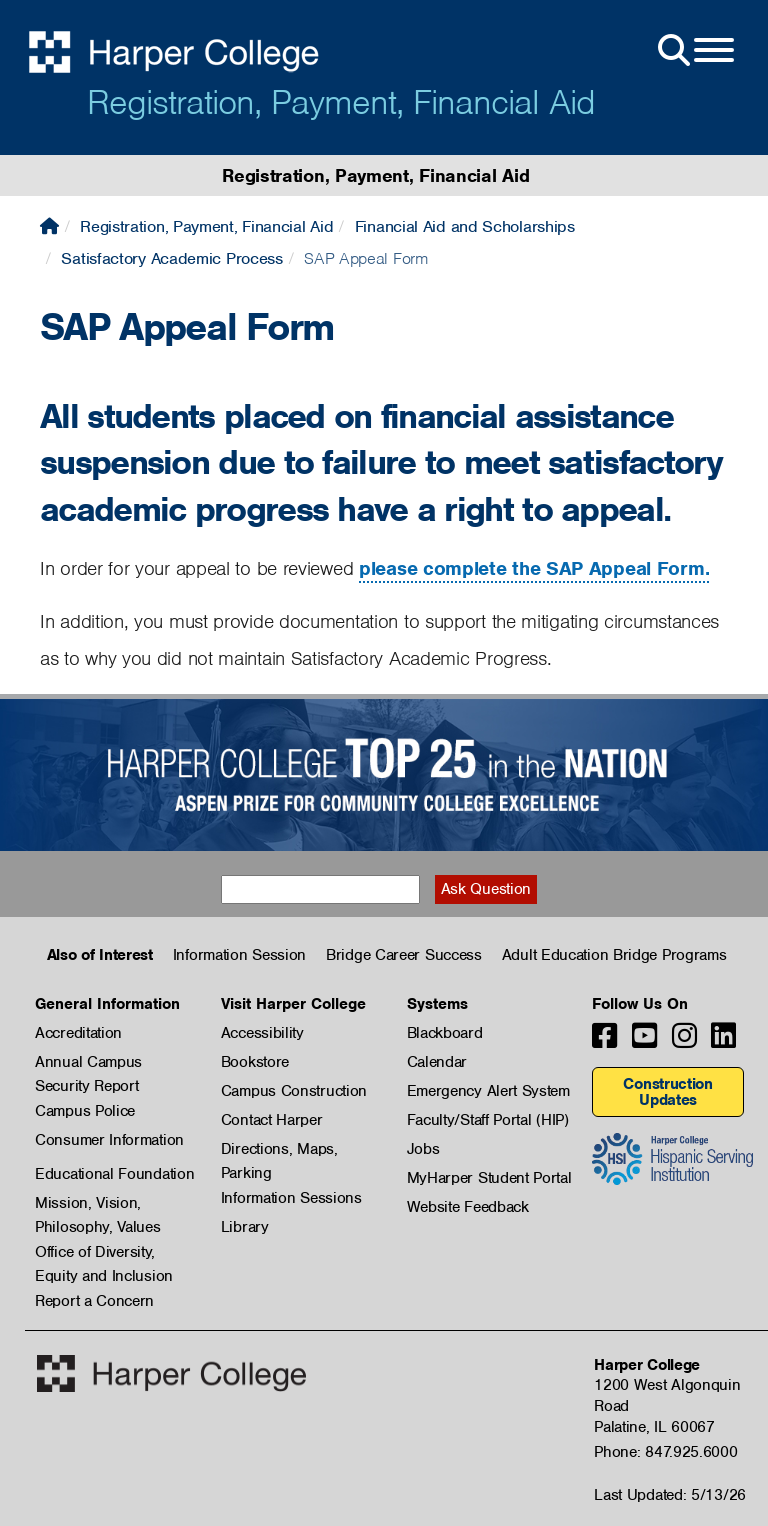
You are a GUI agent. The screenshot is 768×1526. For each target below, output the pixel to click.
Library (245, 1227)
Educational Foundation (114, 1174)
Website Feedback (468, 1207)
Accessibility (262, 1033)
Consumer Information (109, 1140)
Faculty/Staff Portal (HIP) (488, 1120)
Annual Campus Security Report (88, 1063)
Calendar (437, 1062)
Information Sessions (291, 1198)
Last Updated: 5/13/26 (670, 1495)
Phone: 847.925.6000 (665, 1452)
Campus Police (85, 1111)
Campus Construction (294, 1091)
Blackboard (445, 1033)
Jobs (423, 1149)
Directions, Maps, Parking (279, 1150)
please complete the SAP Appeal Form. (534, 568)
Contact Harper (272, 1120)
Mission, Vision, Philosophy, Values (98, 1204)
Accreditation (78, 1033)
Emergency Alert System (488, 1091)
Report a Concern (94, 1301)
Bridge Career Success (404, 955)
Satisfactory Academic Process (171, 258)
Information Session (239, 955)
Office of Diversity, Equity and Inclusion (104, 1253)
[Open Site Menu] (694, 51)
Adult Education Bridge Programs (614, 955)
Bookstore (255, 1062)
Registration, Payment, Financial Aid (341, 102)
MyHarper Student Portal (489, 1178)
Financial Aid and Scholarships (465, 226)
